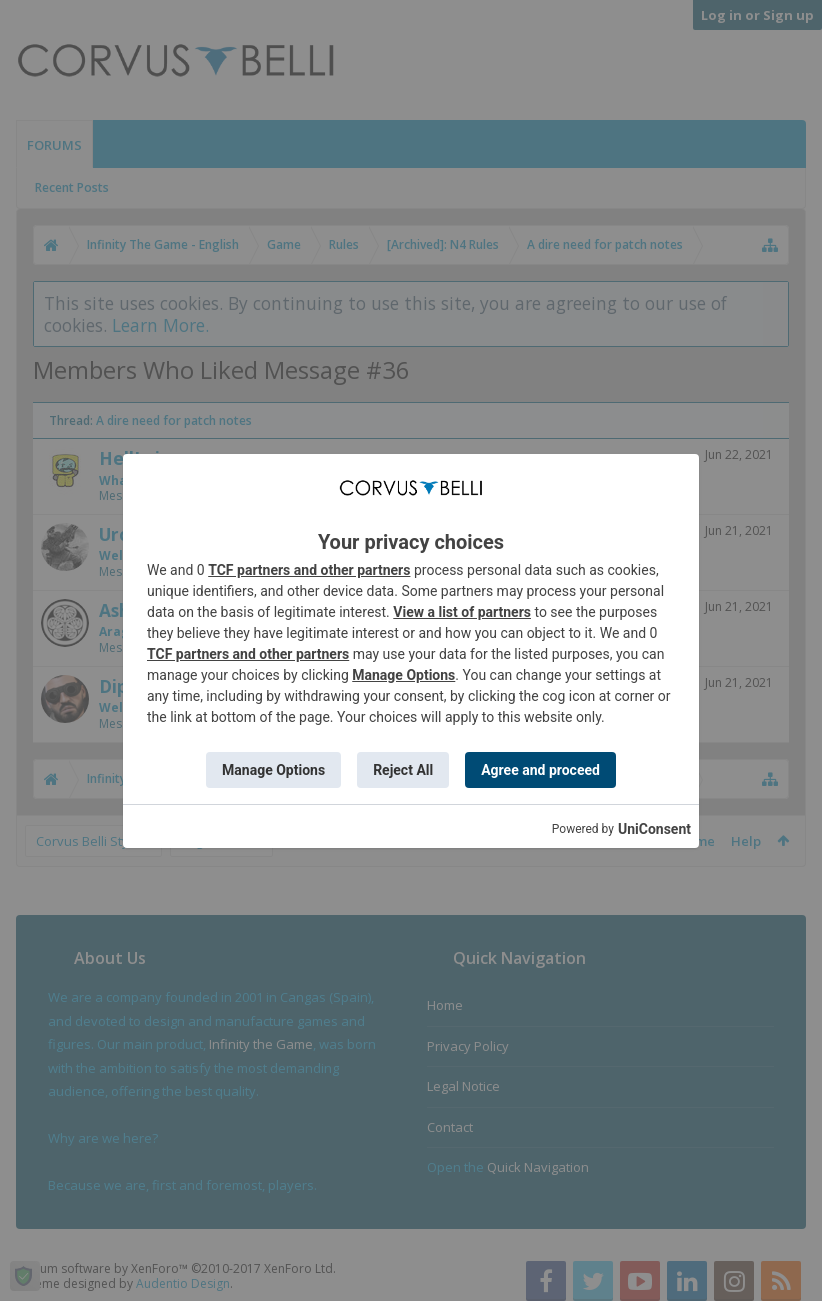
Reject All (403, 770)
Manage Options (403, 675)
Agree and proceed (540, 770)
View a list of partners (462, 612)
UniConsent (654, 829)
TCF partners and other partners (309, 570)
